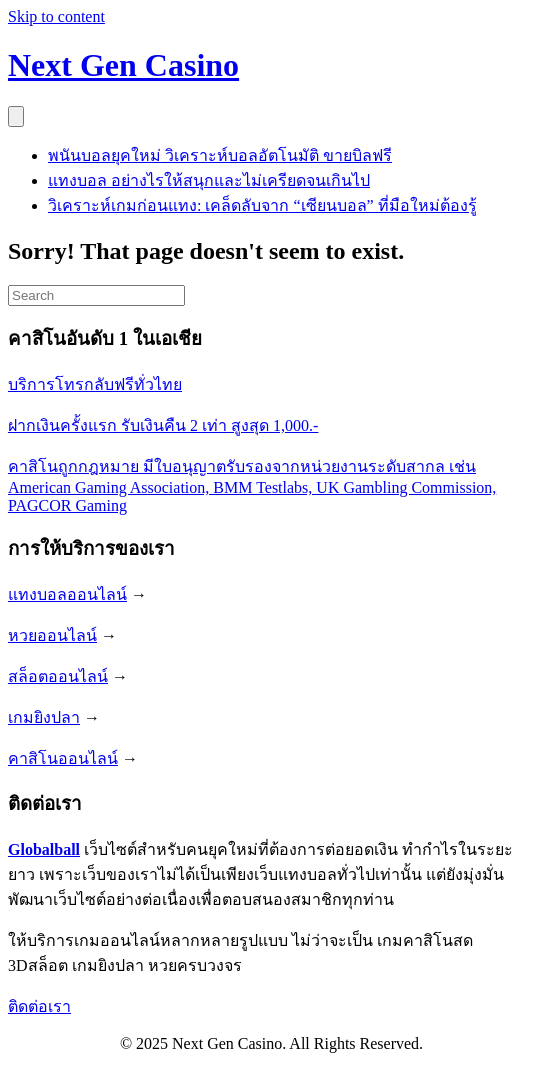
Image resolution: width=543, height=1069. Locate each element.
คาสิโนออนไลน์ (63, 758)
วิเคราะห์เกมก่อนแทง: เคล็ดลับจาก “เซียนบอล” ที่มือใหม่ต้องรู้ (262, 205)
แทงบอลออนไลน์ (67, 594)
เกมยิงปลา (44, 717)
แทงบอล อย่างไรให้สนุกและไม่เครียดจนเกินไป (209, 180)
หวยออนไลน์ (52, 635)
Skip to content (56, 16)
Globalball (44, 849)
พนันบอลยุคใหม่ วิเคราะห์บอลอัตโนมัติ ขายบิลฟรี (220, 155)
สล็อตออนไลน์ (58, 676)
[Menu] (16, 116)
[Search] (96, 295)
